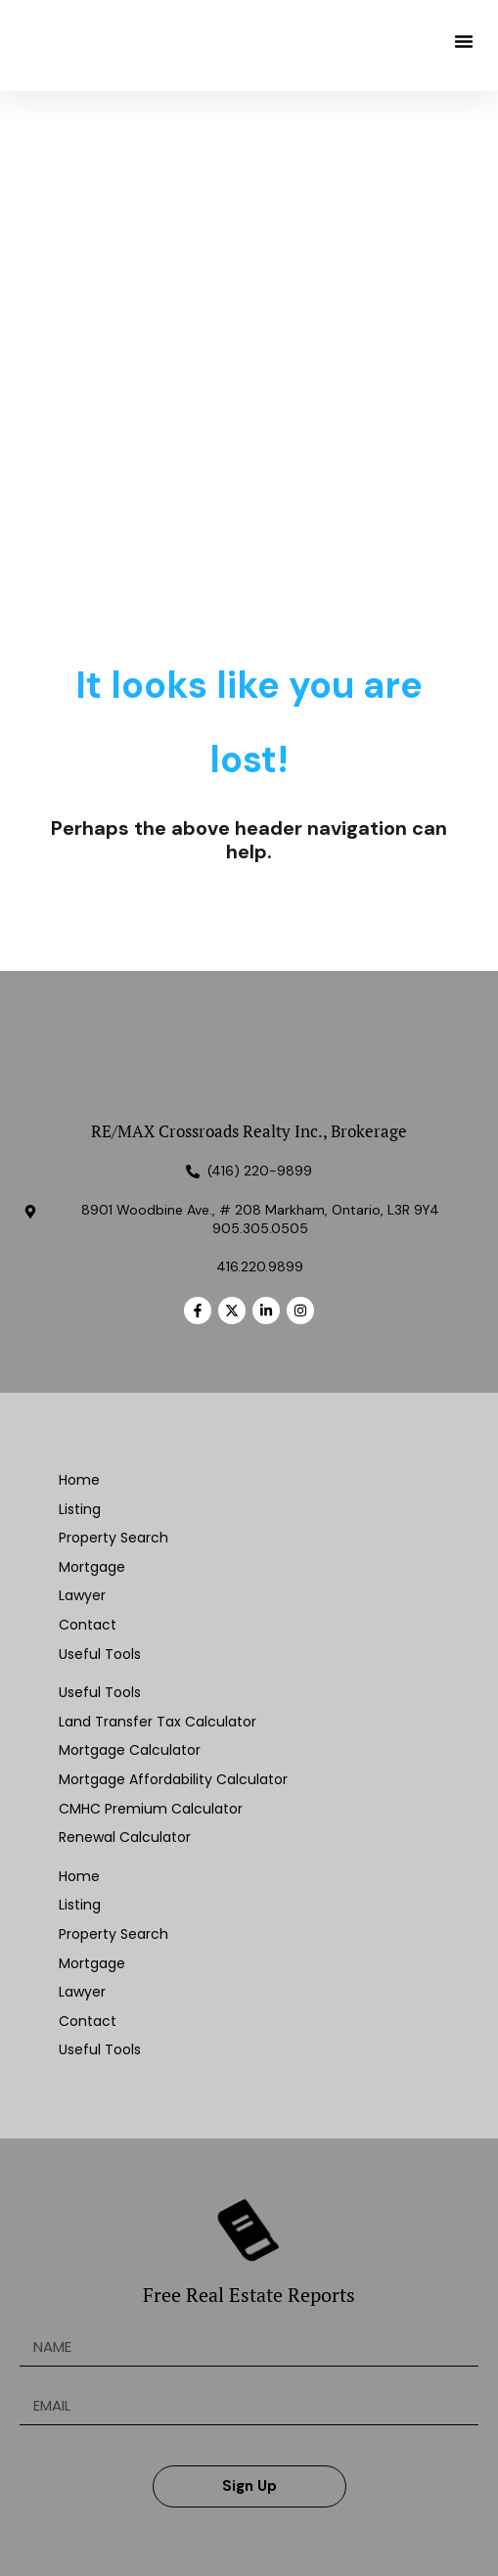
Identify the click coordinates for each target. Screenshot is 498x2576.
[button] (463, 41)
